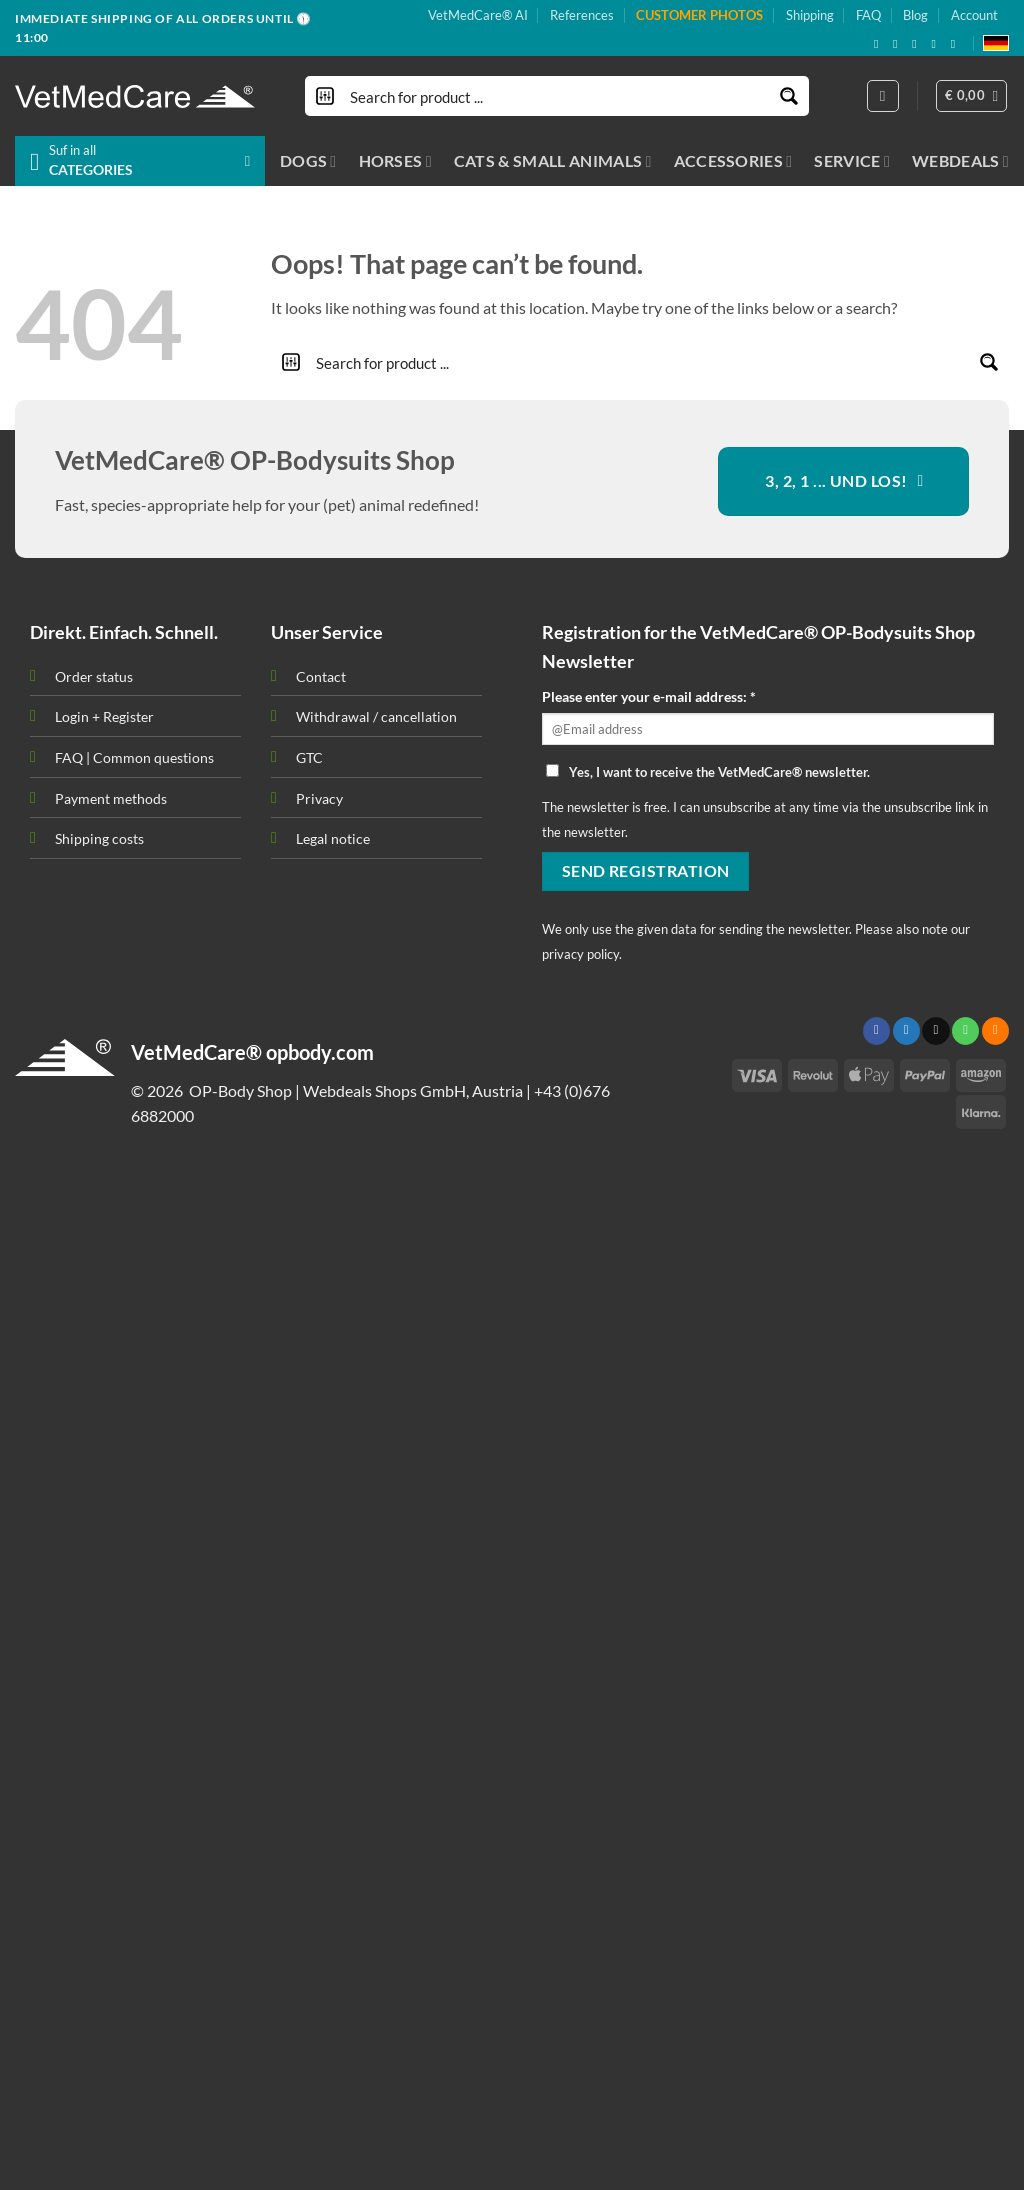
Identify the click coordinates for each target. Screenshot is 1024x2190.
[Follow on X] (899, 44)
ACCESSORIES (733, 161)
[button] (972, 96)
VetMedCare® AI (478, 15)
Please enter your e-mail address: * (649, 696)
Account (974, 15)
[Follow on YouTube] (957, 44)
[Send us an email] (918, 44)
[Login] (883, 96)
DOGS (308, 161)
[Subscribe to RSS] (937, 44)
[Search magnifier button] (789, 96)
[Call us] (965, 1031)
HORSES (395, 161)
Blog (915, 15)
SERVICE (852, 161)
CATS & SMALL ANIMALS (553, 161)
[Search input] (558, 96)
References (582, 15)
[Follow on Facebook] (880, 44)
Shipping (810, 15)
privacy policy (580, 954)
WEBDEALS (960, 161)
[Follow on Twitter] (906, 1031)
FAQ (868, 15)
